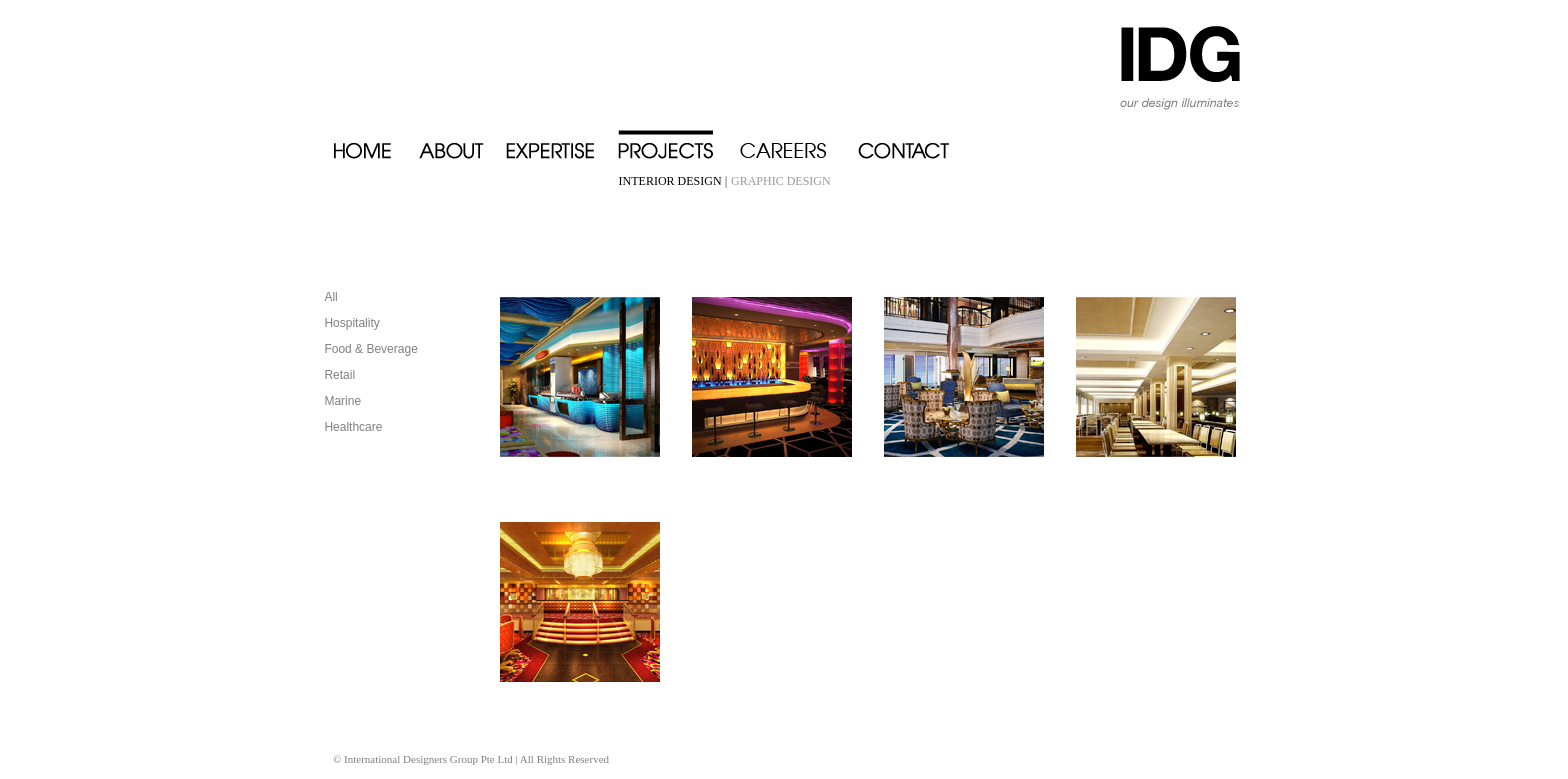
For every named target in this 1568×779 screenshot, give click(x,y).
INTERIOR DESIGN (672, 181)
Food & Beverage (370, 349)
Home (375, 141)
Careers (798, 141)
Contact (910, 141)
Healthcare (353, 427)
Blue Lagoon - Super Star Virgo (580, 377)
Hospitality (351, 323)
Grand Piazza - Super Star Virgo (964, 377)
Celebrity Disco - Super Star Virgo (772, 377)
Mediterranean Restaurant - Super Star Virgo (1156, 377)
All (330, 297)
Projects (678, 141)
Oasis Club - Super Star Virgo (580, 602)
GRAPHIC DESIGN (781, 181)
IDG (1156, 59)
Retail (339, 375)
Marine (342, 401)
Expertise (562, 141)
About (462, 141)
